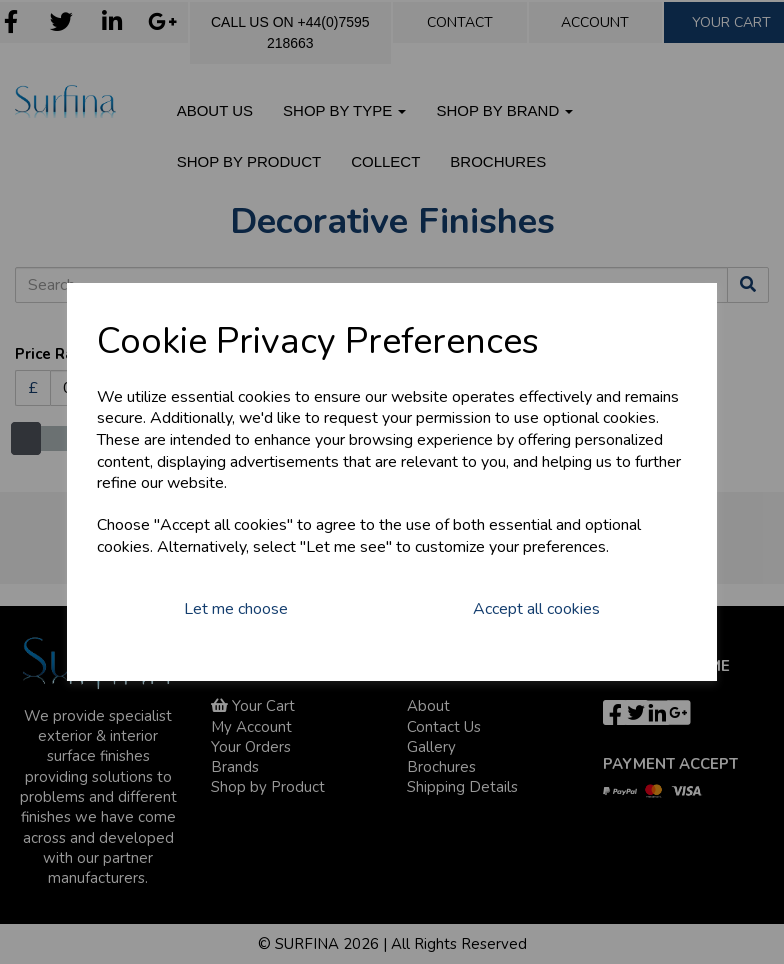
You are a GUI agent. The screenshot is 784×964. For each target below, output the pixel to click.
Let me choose (236, 609)
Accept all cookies (536, 609)
